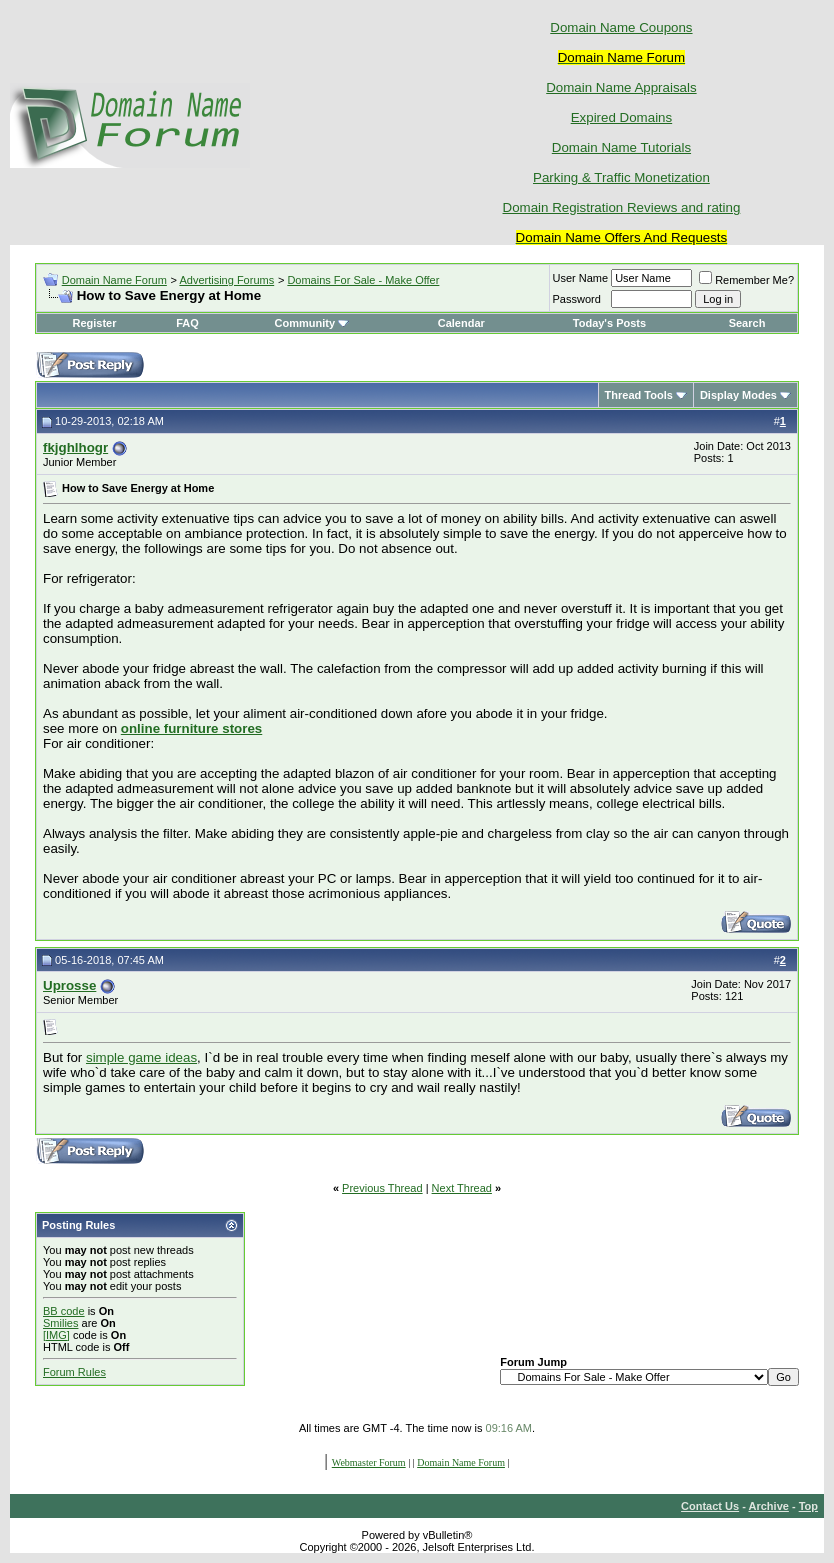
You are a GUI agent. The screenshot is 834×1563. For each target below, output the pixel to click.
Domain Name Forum (114, 280)
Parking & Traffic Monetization (621, 177)
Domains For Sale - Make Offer (363, 280)
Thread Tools (639, 395)
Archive (769, 1506)
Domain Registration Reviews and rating (622, 207)
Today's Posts (609, 323)
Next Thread (462, 1188)
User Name (581, 278)
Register (94, 323)
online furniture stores (191, 728)
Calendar (461, 323)
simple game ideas (141, 1057)
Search (747, 323)
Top (808, 1506)
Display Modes (738, 395)
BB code (64, 1311)
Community (312, 323)
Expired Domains (621, 117)
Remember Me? (746, 280)
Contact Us (710, 1506)
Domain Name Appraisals (621, 87)
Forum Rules (74, 1372)
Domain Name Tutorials (621, 147)
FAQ (187, 323)
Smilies (60, 1323)
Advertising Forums (226, 280)
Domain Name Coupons (621, 27)
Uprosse (69, 985)
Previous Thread (382, 1188)
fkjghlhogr (75, 447)
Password (577, 299)
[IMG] (56, 1335)
